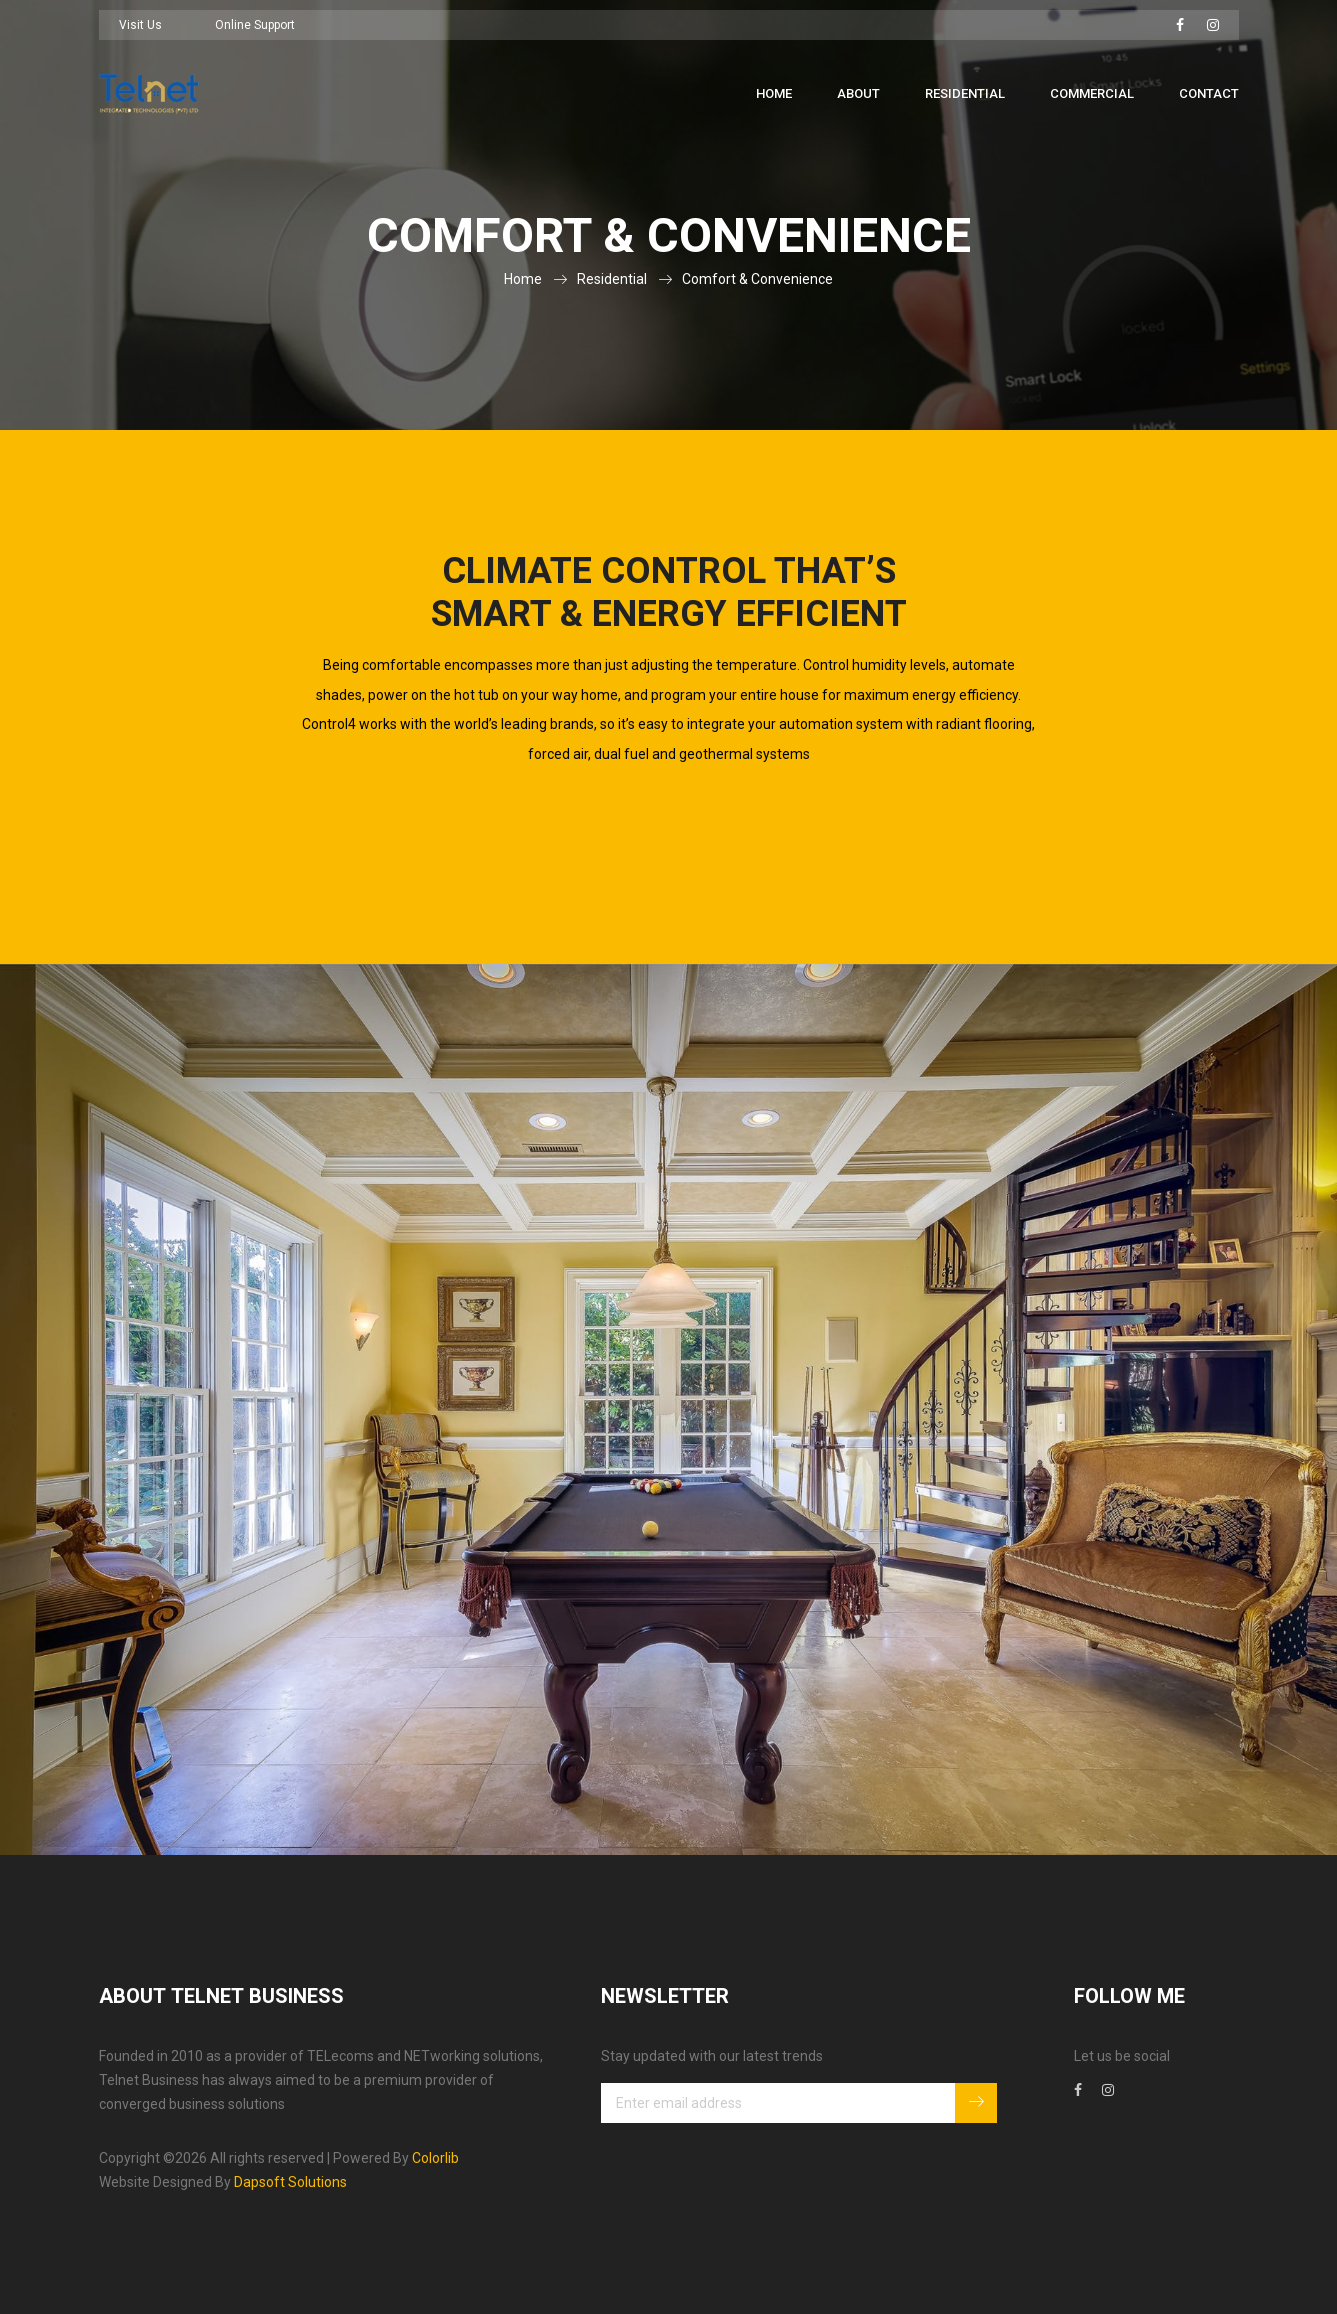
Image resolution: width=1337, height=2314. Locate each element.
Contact (1209, 93)
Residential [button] (965, 93)
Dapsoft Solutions (290, 2182)
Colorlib (435, 2158)
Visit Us (140, 25)
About (858, 93)
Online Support (255, 25)
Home (774, 93)
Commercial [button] (1092, 93)
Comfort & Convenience (757, 279)
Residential (612, 279)
